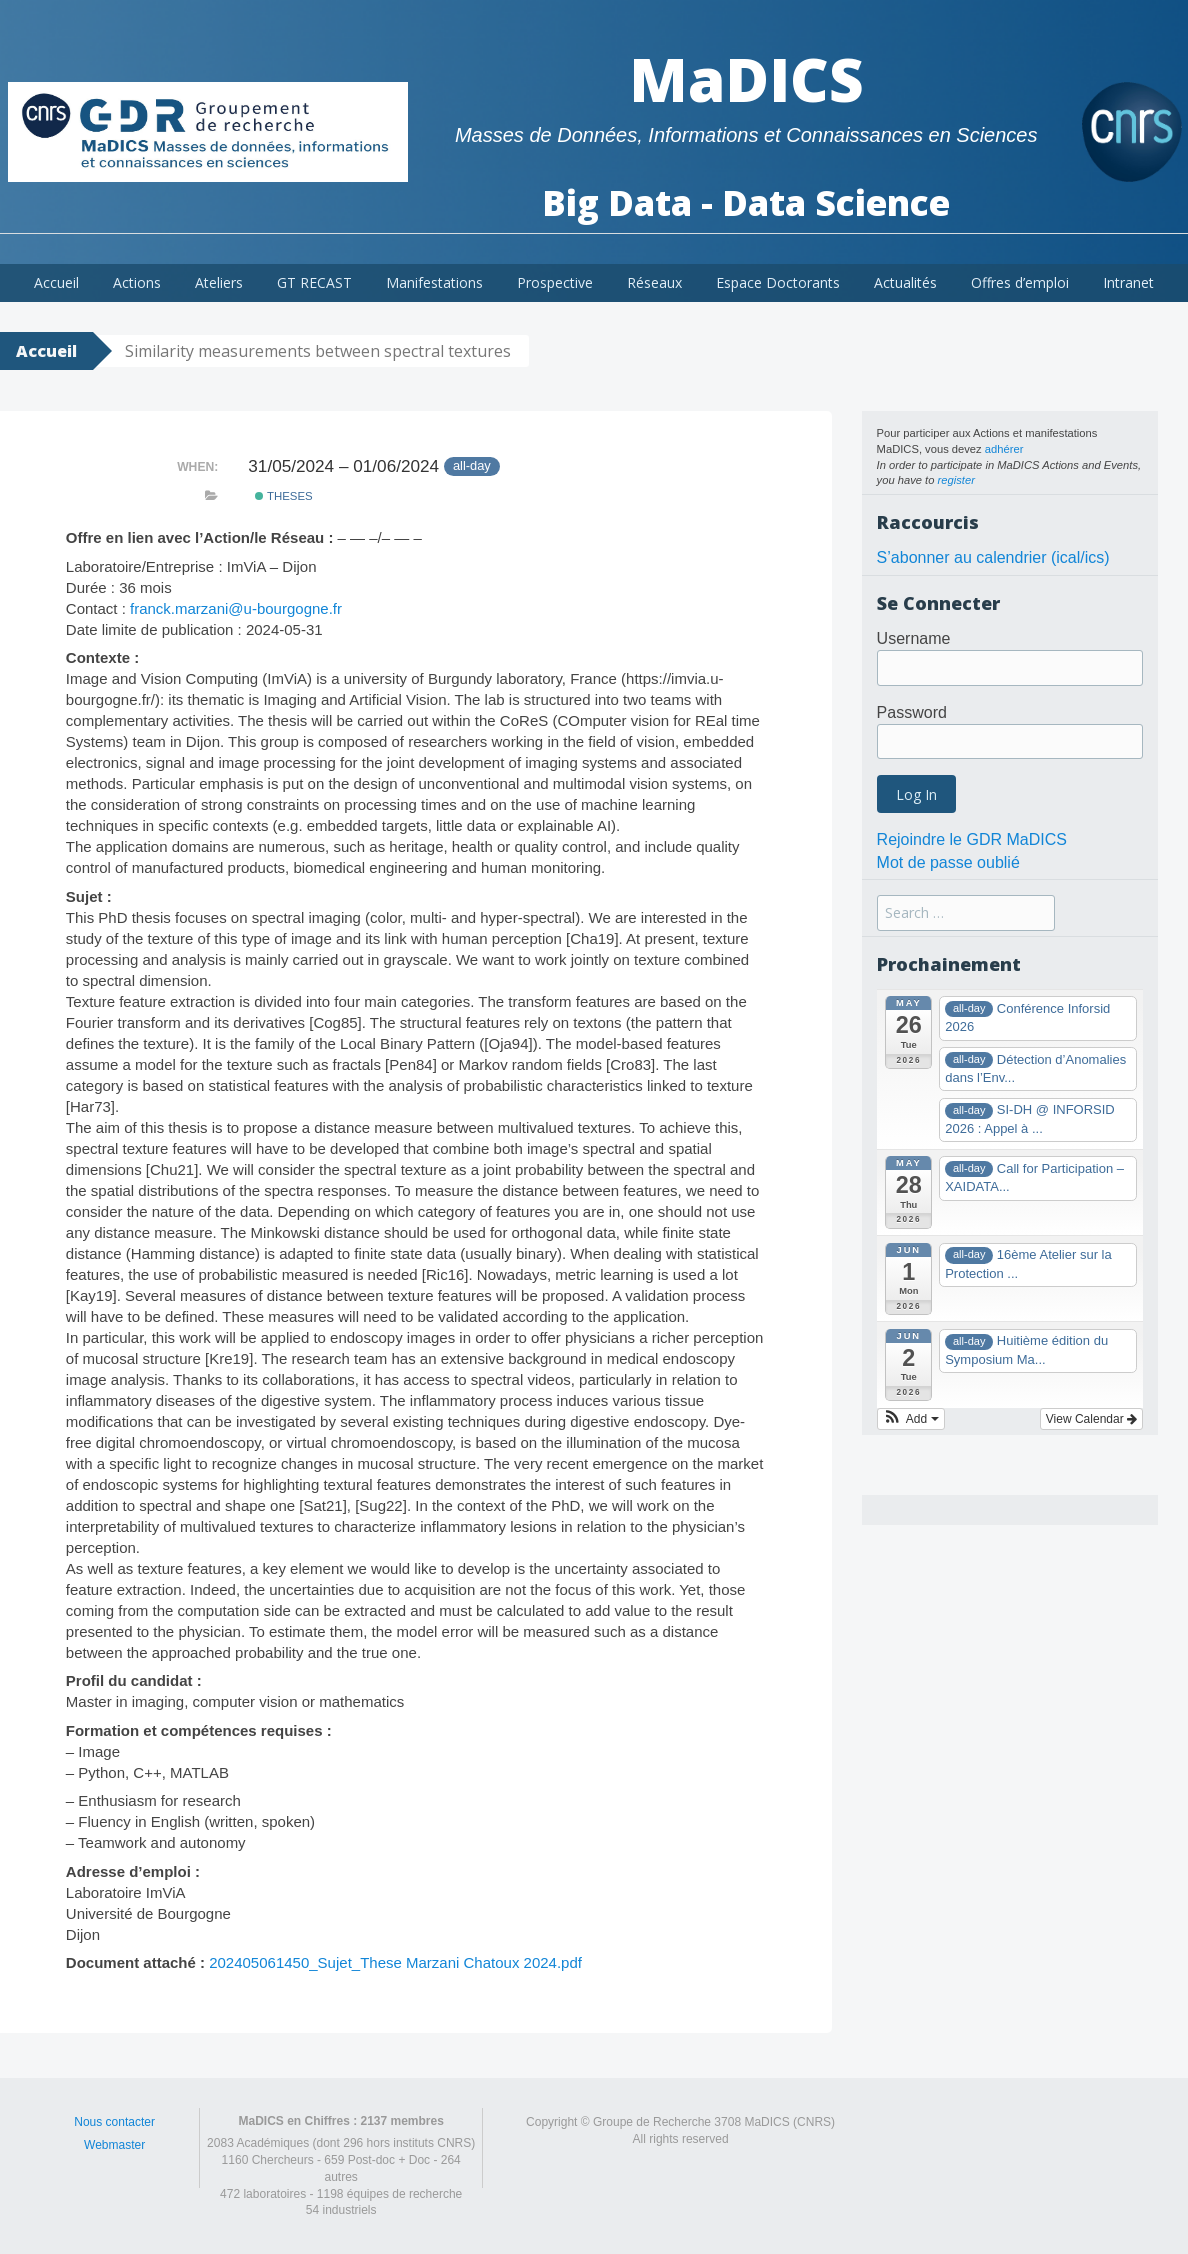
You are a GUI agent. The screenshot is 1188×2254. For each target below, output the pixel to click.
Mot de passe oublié (948, 862)
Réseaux (654, 282)
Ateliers (219, 282)
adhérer (1004, 449)
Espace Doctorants (778, 282)
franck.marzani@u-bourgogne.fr (236, 608)
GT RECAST (314, 282)
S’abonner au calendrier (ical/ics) (993, 557)
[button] (911, 1419)
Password (912, 712)
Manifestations (434, 282)
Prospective (555, 282)
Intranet (1128, 282)
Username (914, 638)
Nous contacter (114, 2122)
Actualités (905, 282)
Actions (137, 282)
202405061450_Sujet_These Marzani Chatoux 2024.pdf (395, 1962)
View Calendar (1091, 1419)
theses (284, 496)
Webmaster (114, 2145)
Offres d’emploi (1020, 282)
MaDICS (746, 79)
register (956, 480)
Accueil (56, 282)
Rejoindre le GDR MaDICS (972, 839)
